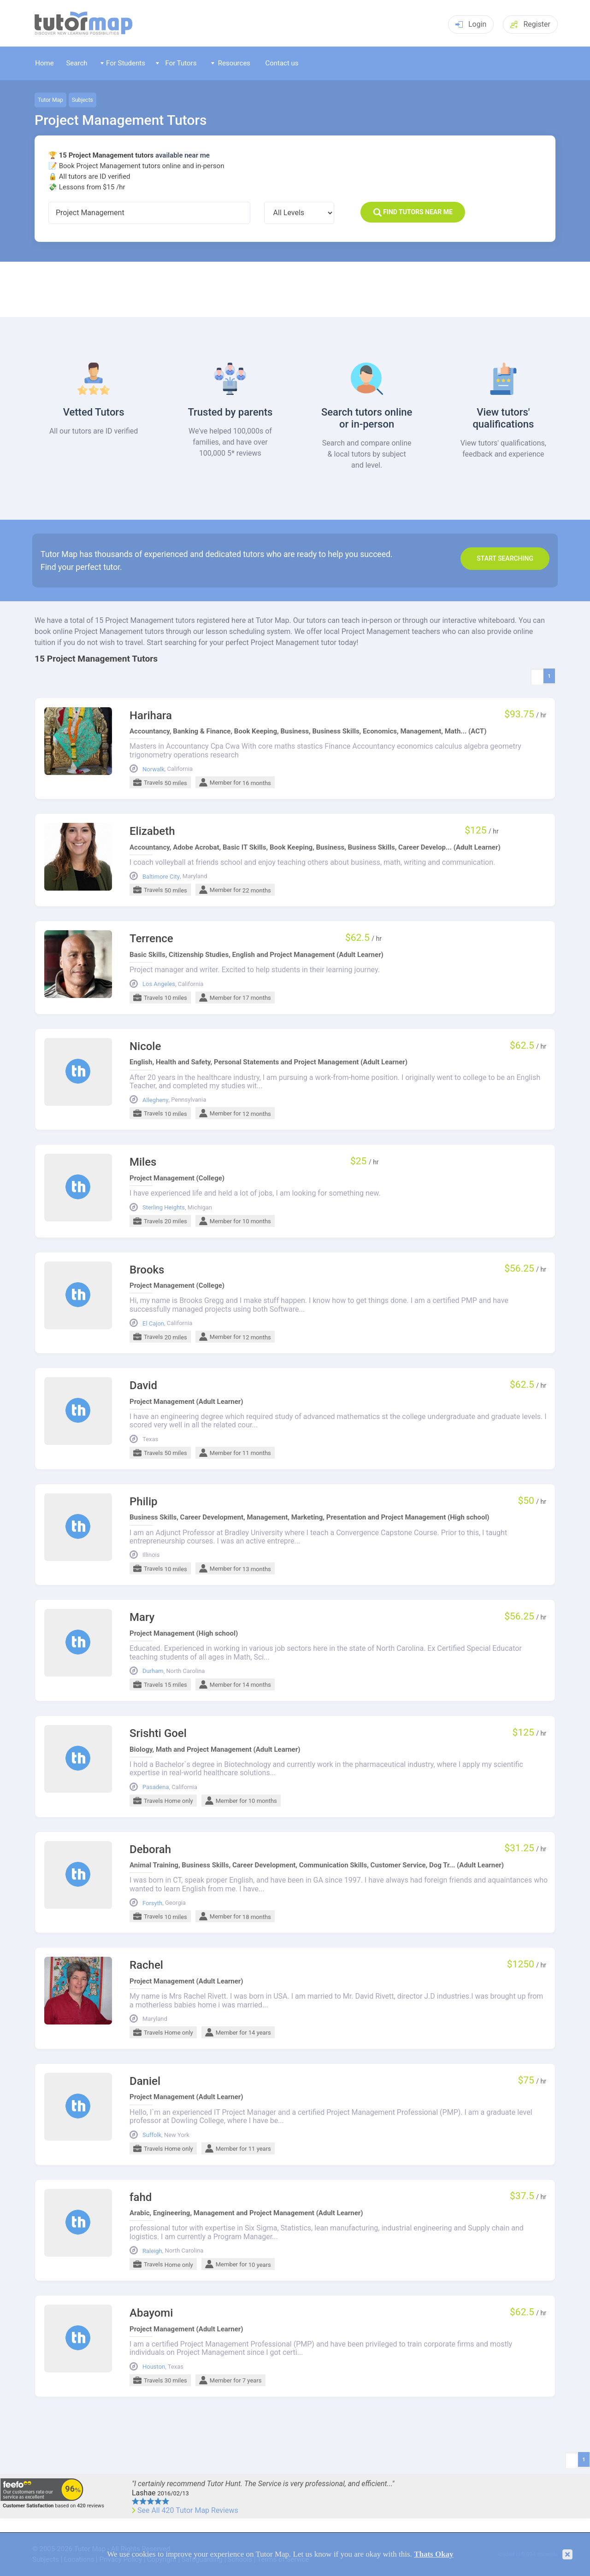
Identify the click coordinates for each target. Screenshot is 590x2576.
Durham (153, 1671)
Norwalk (153, 769)
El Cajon (153, 1323)
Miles (143, 1162)
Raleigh (152, 2251)
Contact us (281, 63)
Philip (144, 1502)
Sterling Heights (163, 1207)
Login (470, 24)
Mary (142, 1617)
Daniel (145, 2081)
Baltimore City (161, 877)
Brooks (147, 1270)
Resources (231, 63)
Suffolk (151, 2135)
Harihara (151, 716)
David (143, 1385)
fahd (141, 2197)
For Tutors (176, 63)
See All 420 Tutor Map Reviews (187, 2510)
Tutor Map (50, 100)
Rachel (146, 1965)
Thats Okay (434, 2554)
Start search (505, 558)
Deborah (150, 1849)
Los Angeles (158, 984)
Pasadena (155, 1787)
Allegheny (155, 1100)
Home (44, 63)
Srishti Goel (158, 1733)
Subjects (82, 100)
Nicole (145, 1046)
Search (76, 63)
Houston (153, 2367)
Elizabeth (152, 831)
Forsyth (152, 1903)
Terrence (151, 939)
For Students (122, 63)
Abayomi (151, 2313)
